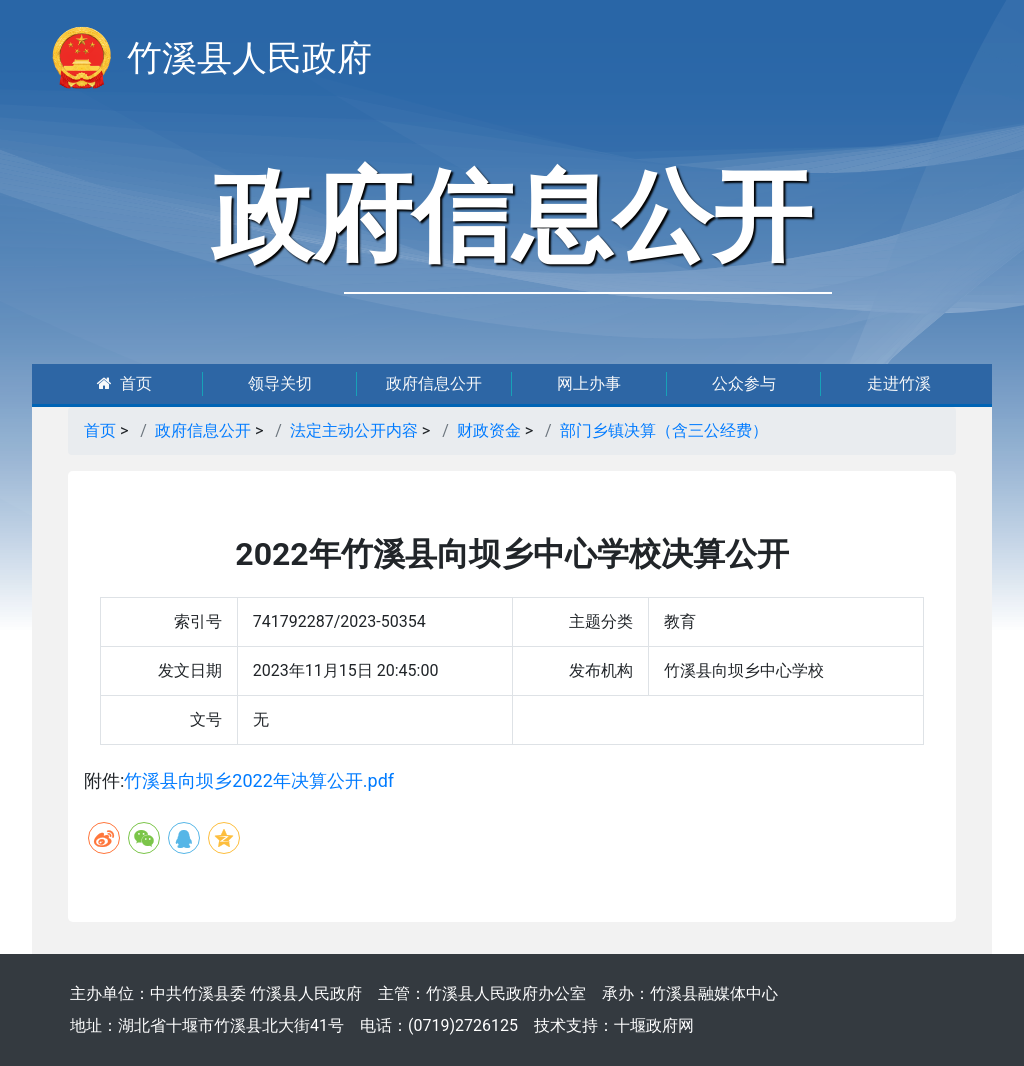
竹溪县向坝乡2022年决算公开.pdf (259, 780)
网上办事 (589, 383)
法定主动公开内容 (354, 430)
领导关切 (280, 383)
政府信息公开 (434, 383)
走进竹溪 (899, 383)
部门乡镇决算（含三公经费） (664, 430)
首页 (124, 383)
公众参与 (744, 383)
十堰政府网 (654, 1025)
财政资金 (489, 430)
